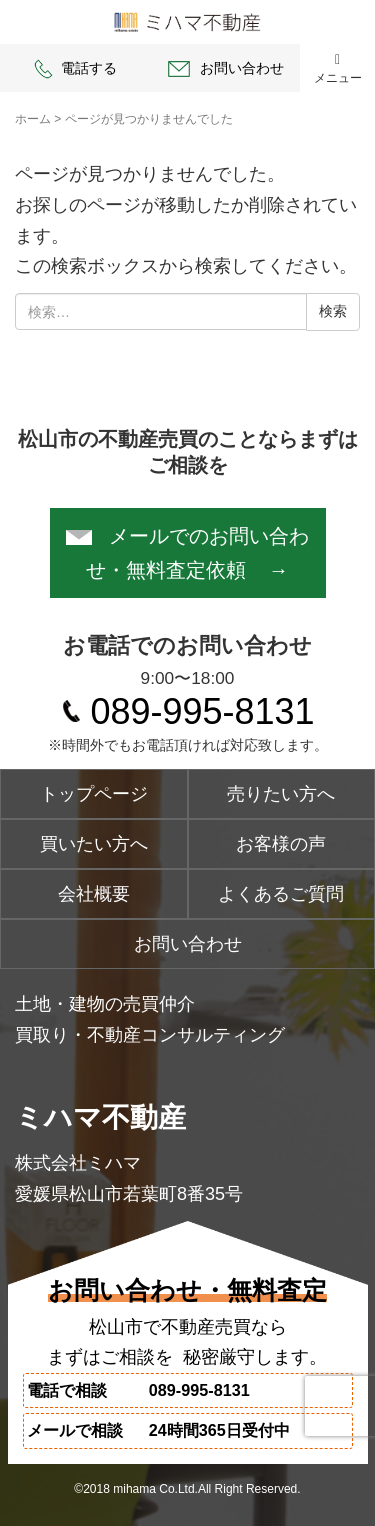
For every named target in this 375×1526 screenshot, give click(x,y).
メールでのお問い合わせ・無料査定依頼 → (187, 553)
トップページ (94, 794)
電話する (74, 69)
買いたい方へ (94, 844)
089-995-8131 (202, 711)
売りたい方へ (281, 794)
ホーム (33, 119)
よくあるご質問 (281, 894)
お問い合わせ (224, 69)
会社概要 (94, 894)
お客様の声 (281, 844)
